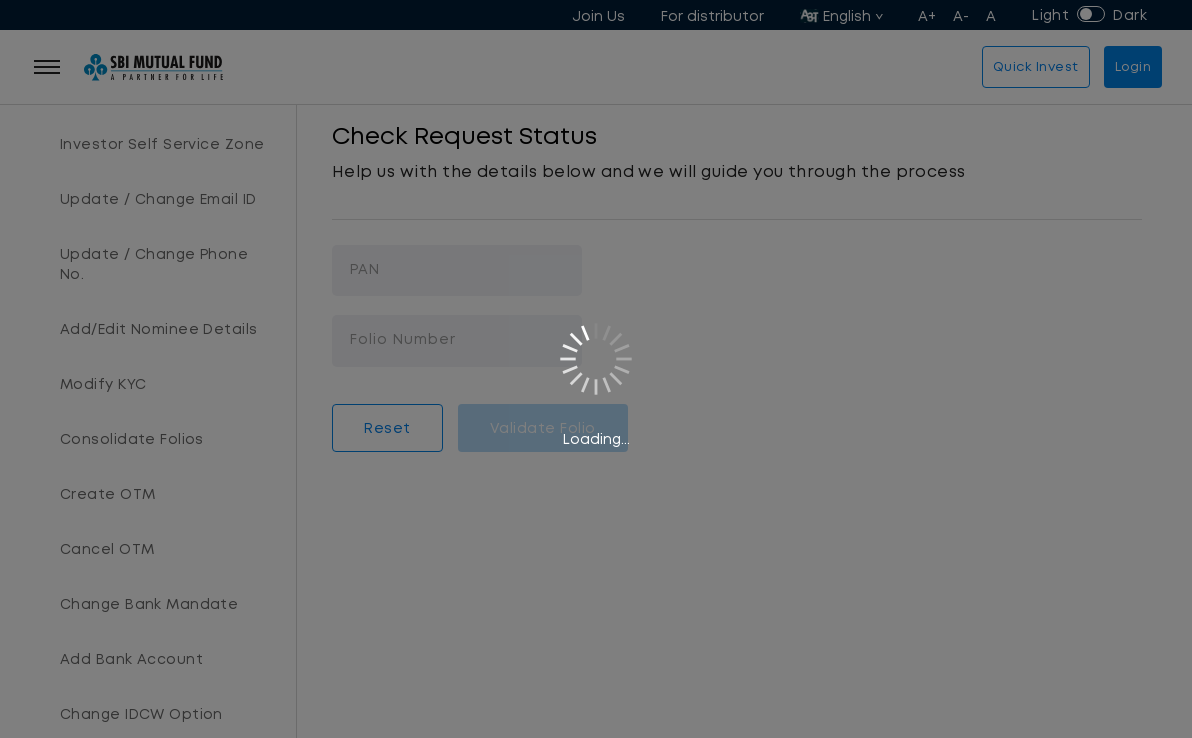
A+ (927, 16)
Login (1133, 66)
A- (961, 16)
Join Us (598, 16)
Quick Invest (1036, 66)
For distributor (712, 16)
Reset (387, 428)
